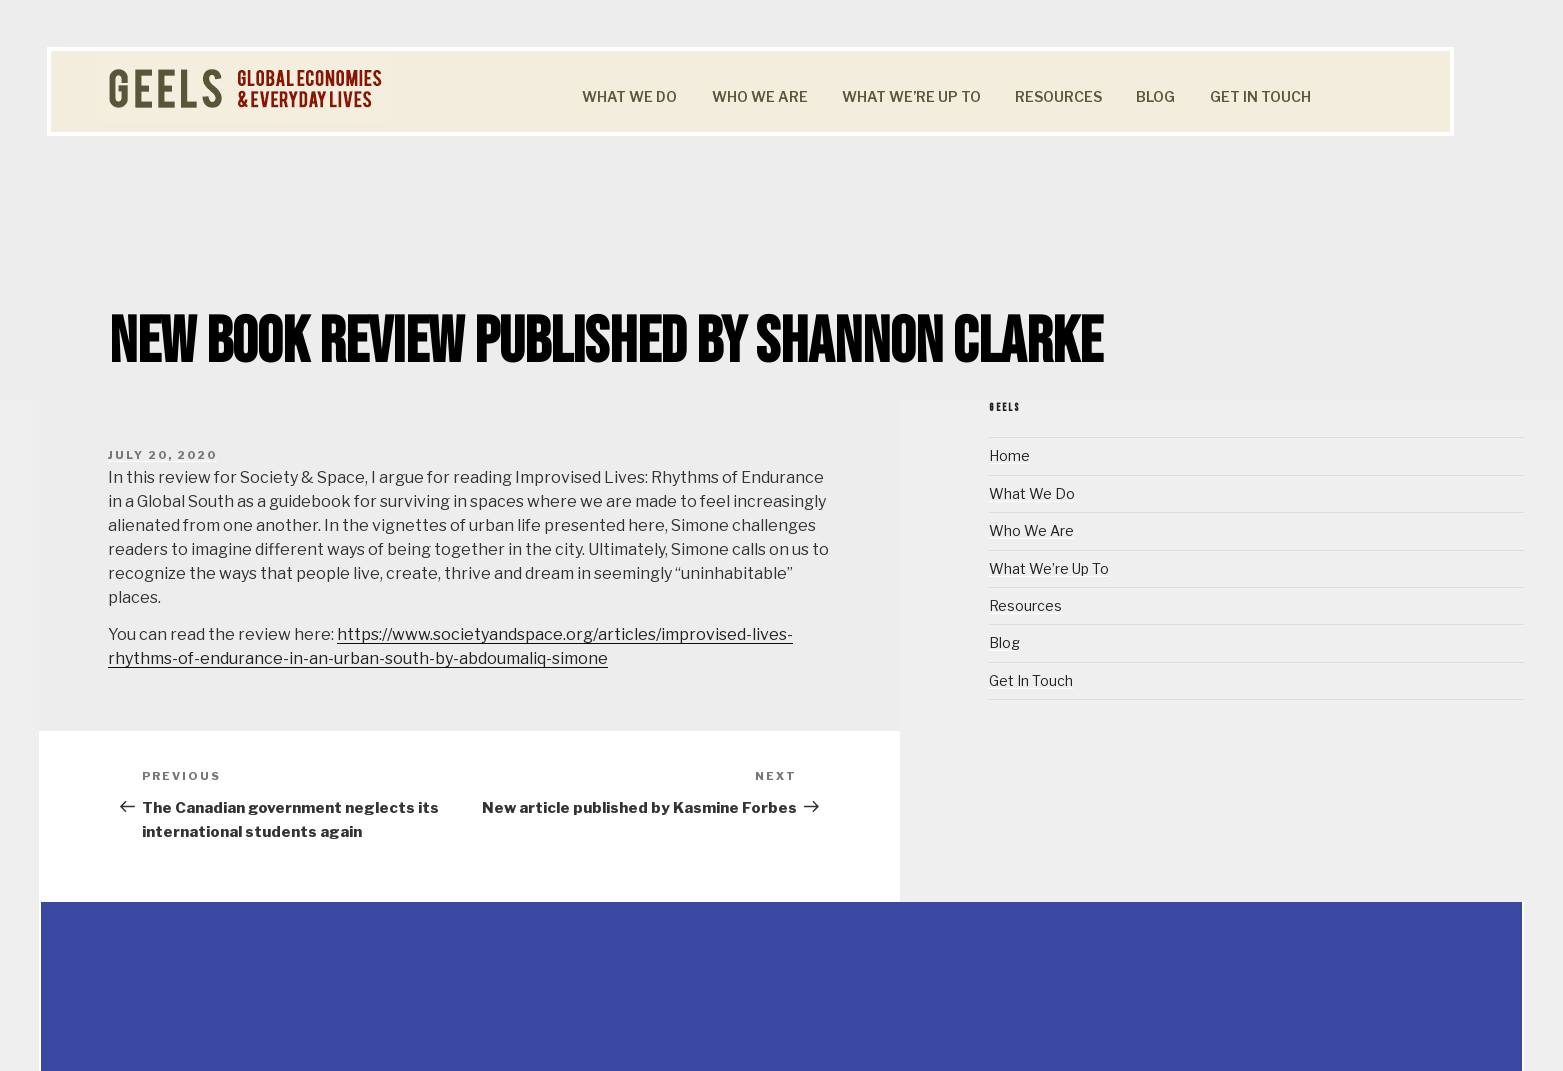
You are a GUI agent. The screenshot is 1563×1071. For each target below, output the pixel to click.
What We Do (629, 96)
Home (1009, 455)
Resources (1058, 96)
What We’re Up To (911, 96)
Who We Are (760, 96)
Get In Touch (1260, 96)
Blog (1155, 96)
